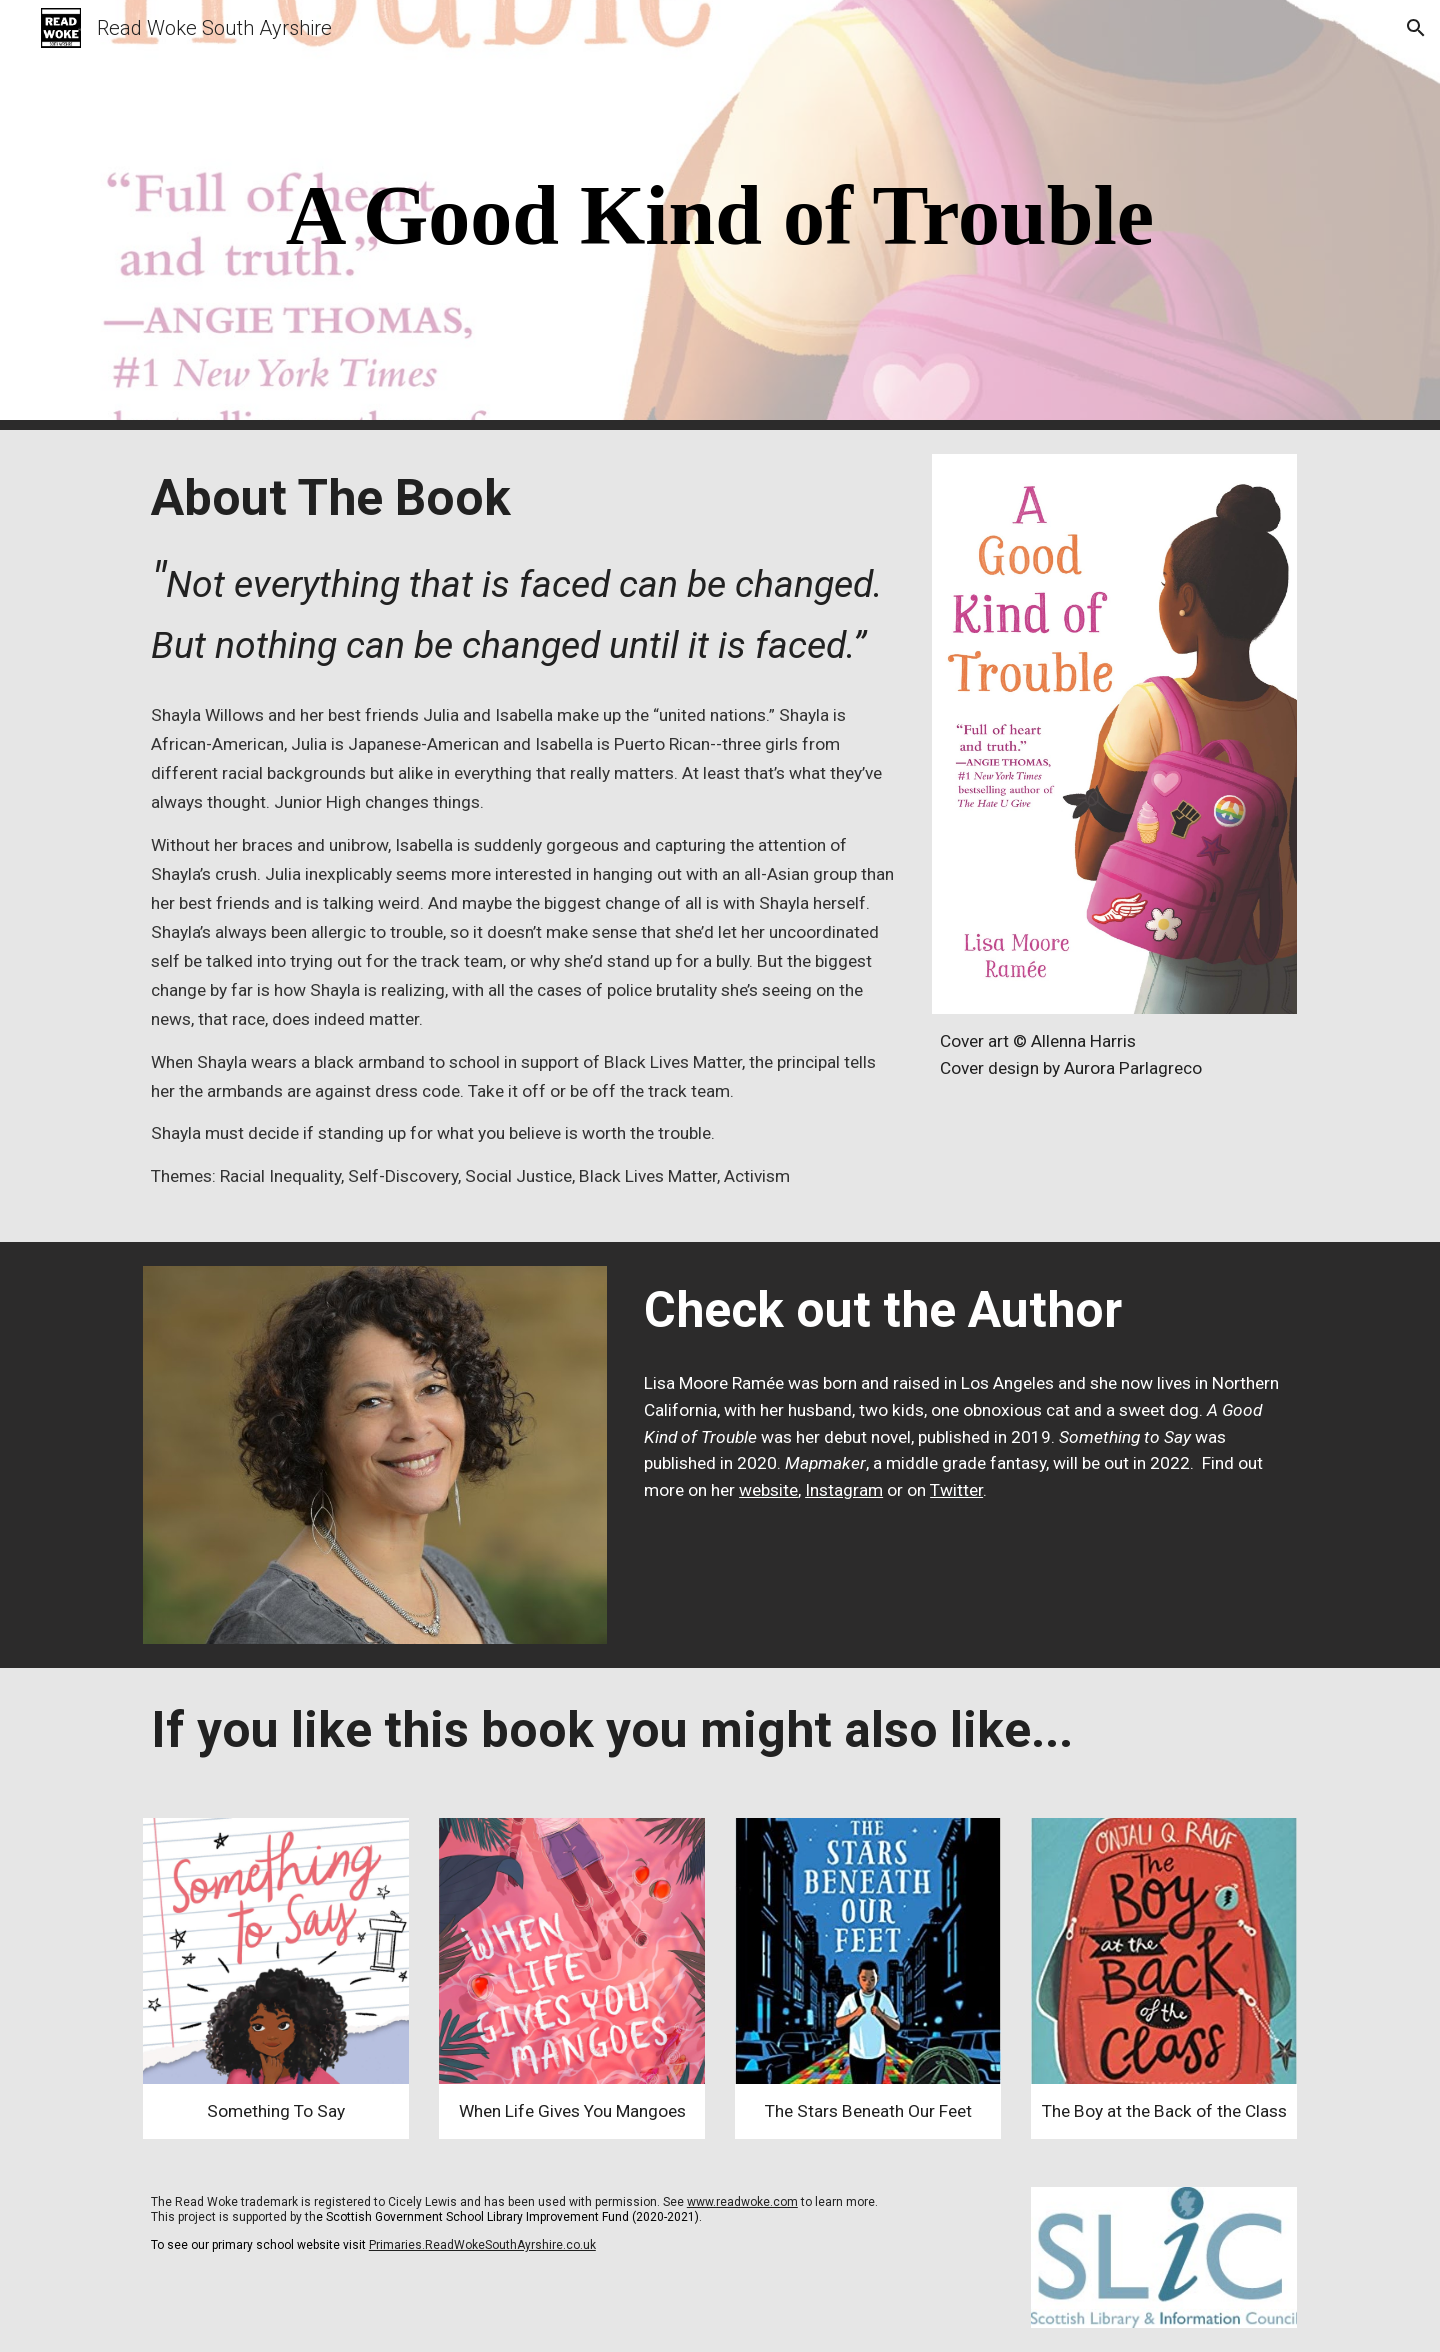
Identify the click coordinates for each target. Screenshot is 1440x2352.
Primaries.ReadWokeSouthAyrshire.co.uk (482, 2245)
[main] (720, 215)
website (768, 1490)
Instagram (844, 1490)
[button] (1416, 28)
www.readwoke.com (742, 2202)
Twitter (956, 1490)
